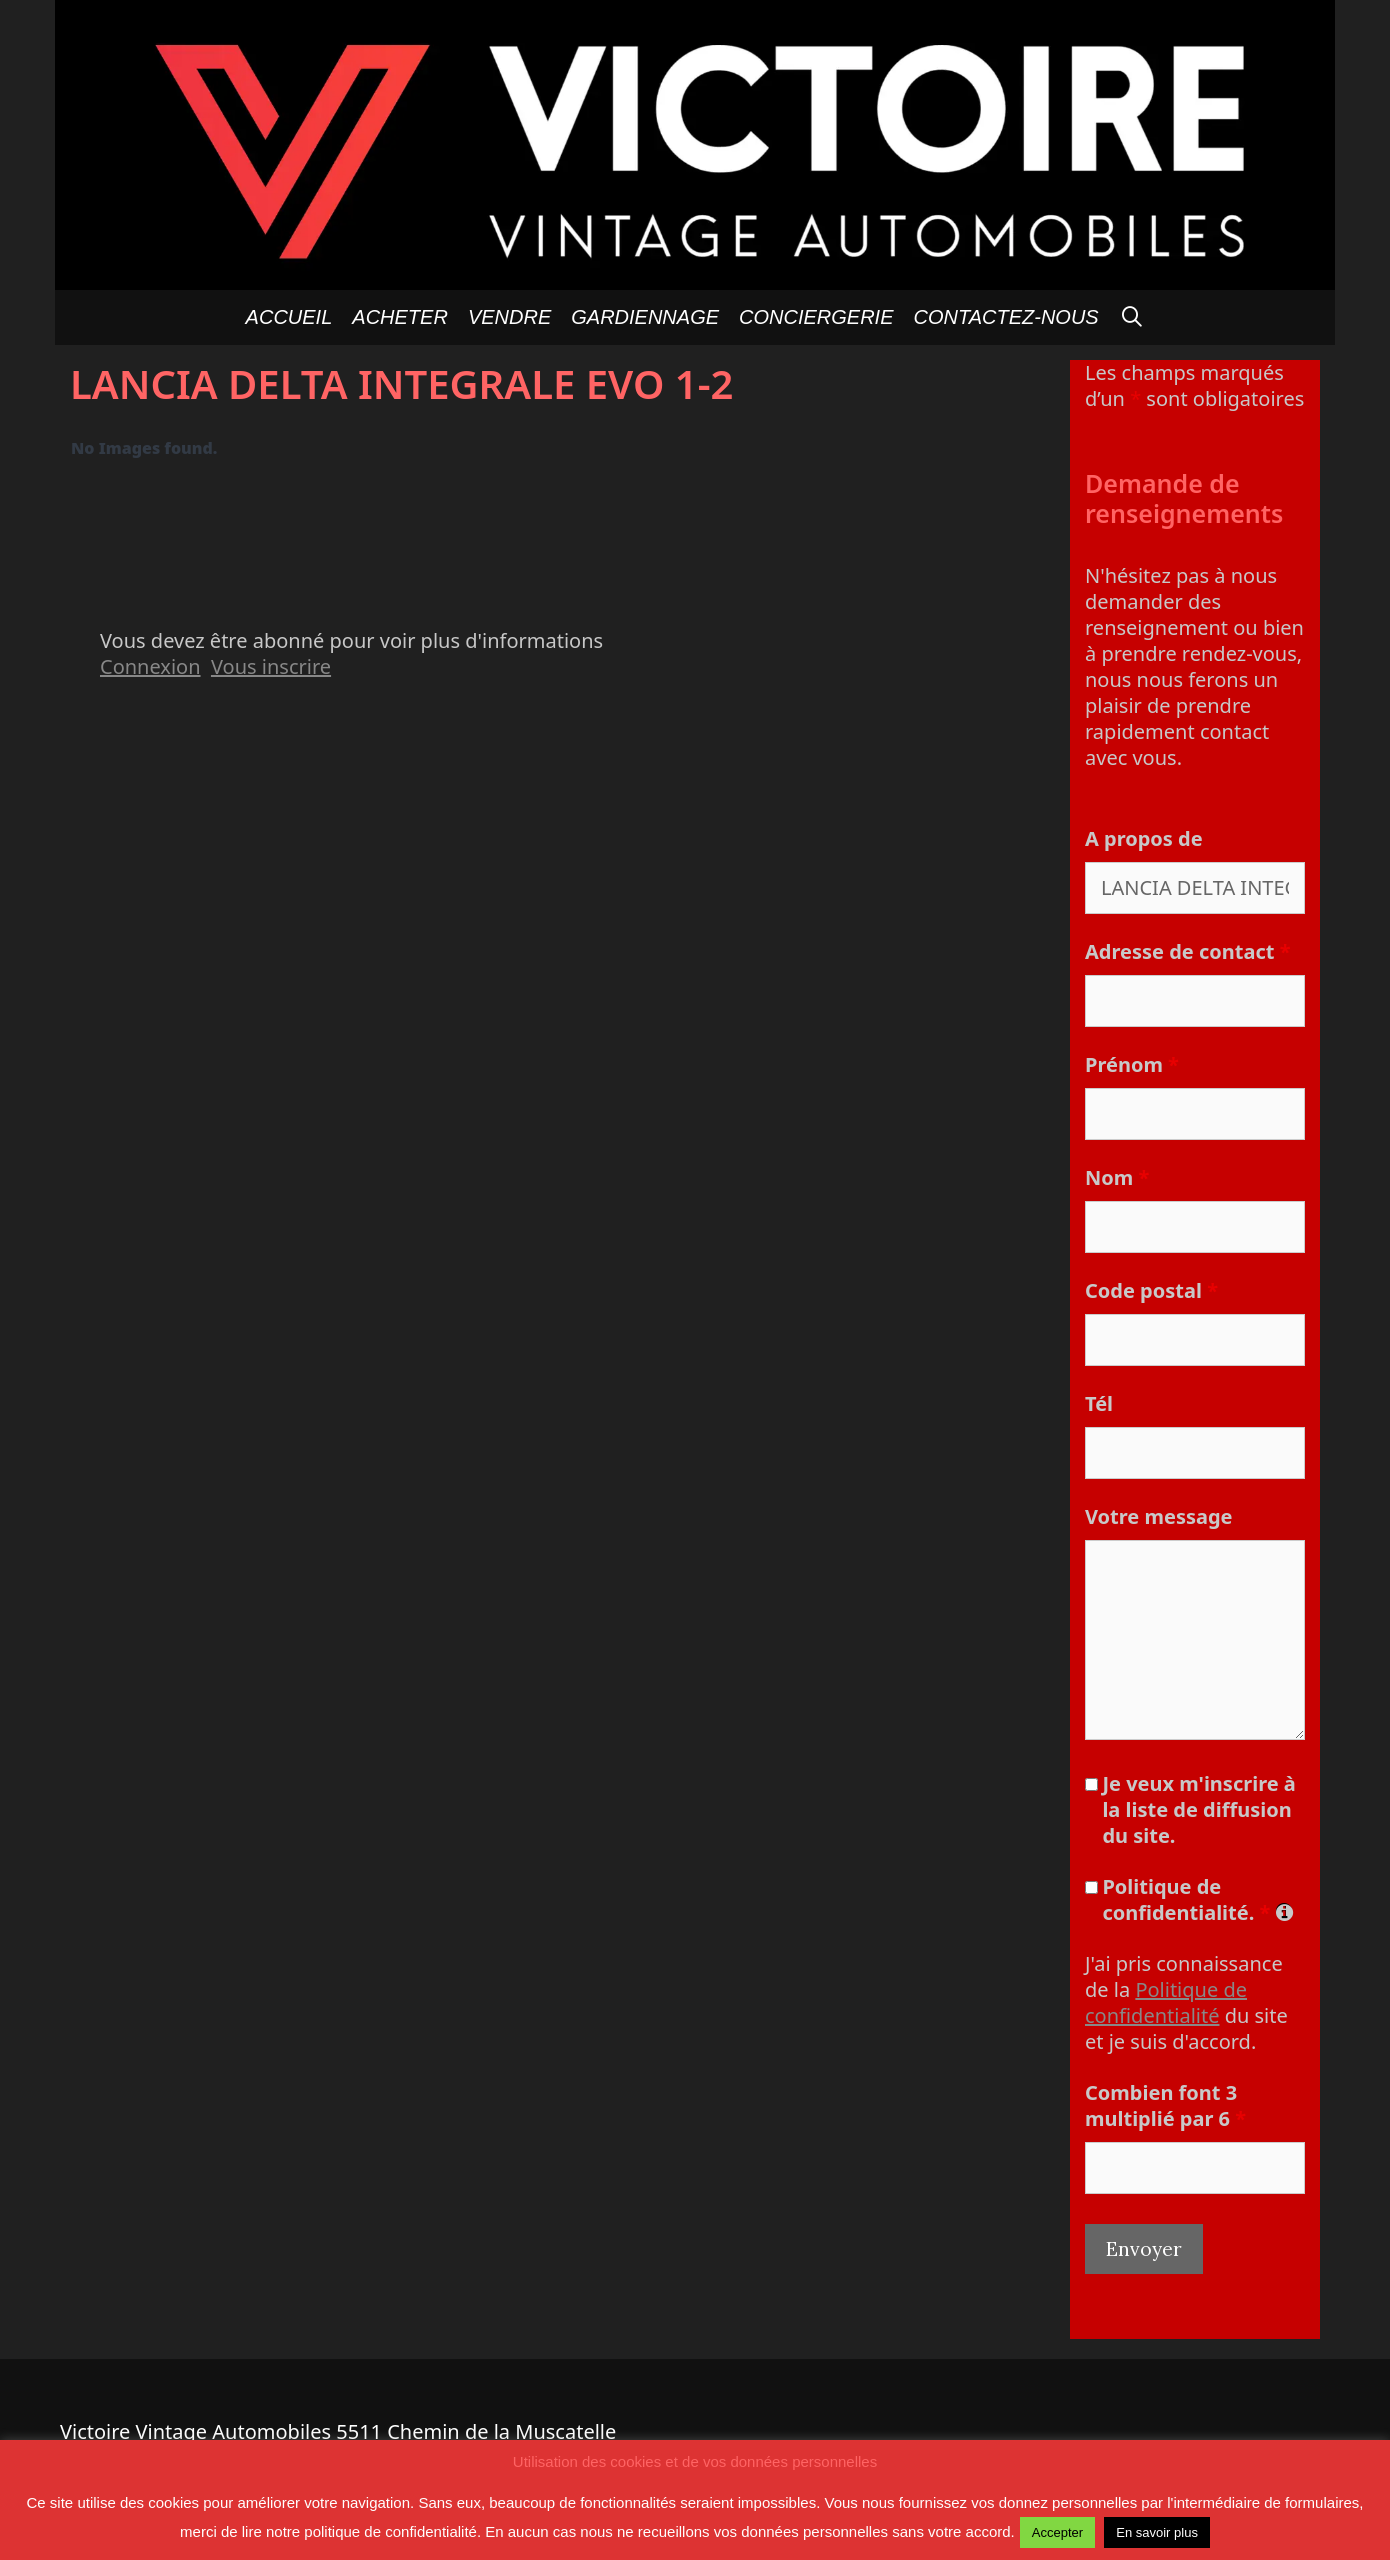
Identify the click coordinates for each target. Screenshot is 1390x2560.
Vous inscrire (271, 666)
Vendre (509, 317)
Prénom (1132, 1064)
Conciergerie (816, 317)
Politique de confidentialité (1166, 2002)
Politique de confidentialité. (1196, 1900)
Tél (1099, 1403)
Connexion (150, 666)
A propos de (1144, 838)
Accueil (289, 317)
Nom (1117, 1177)
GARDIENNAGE (645, 317)
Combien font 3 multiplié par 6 (1165, 2105)
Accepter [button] (1057, 2532)
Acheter (400, 317)
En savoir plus (1157, 2532)
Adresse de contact (1187, 951)
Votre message (1159, 1516)
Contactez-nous (1006, 317)
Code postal (1151, 1290)
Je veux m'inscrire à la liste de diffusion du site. (1198, 1810)
